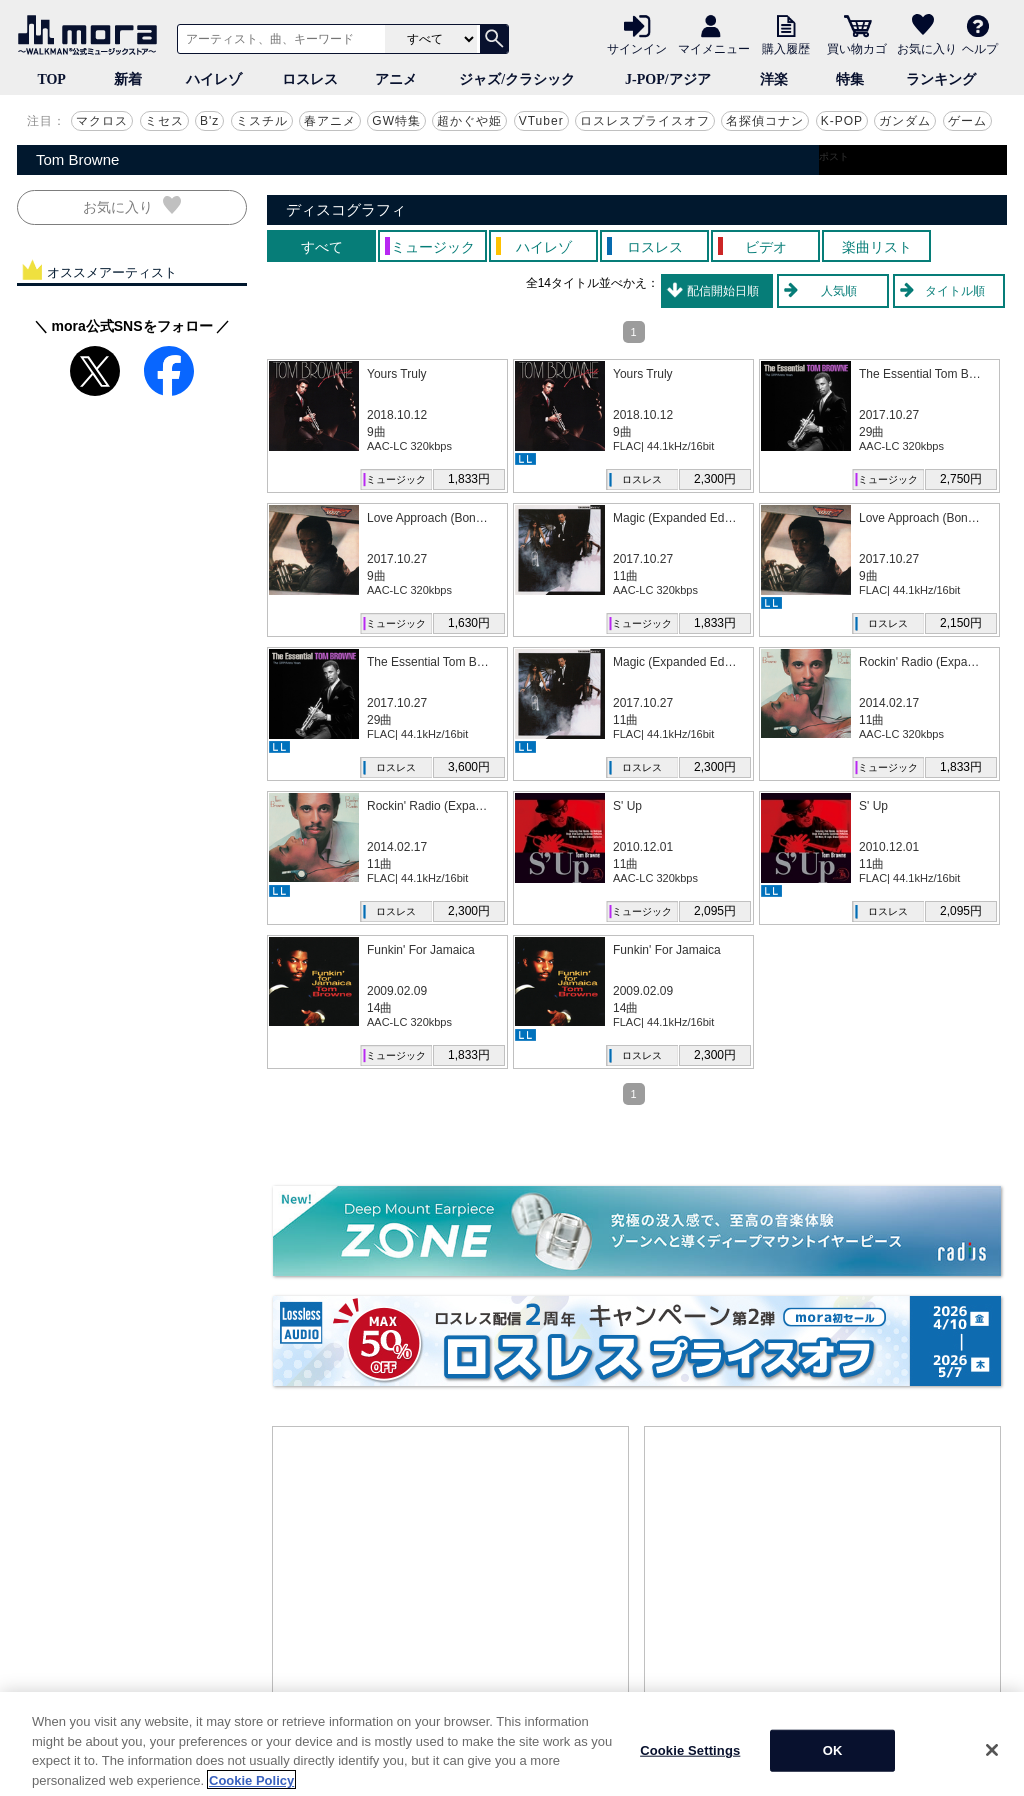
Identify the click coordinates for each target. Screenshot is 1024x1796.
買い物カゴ (857, 48)
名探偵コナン (765, 121)
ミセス (164, 121)
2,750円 (961, 479)
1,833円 (469, 479)
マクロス (102, 121)
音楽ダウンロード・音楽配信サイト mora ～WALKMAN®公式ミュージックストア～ (92, 35)
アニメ (396, 79)
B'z (209, 121)
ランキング (941, 79)
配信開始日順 (723, 291)
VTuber (541, 121)
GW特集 (396, 121)
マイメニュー (714, 48)
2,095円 (715, 911)
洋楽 (774, 79)
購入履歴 (786, 48)
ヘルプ (980, 48)
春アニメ (330, 121)
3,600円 (469, 767)
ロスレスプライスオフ (645, 121)
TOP (51, 79)
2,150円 (961, 623)
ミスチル (262, 121)
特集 (850, 79)
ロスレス (310, 79)
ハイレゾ (214, 79)
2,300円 (715, 479)
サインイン (637, 48)
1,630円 (469, 623)
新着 (128, 79)
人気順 (839, 291)
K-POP (842, 121)
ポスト (834, 156)
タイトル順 (955, 291)
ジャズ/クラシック (517, 79)
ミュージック (396, 479)
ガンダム (905, 121)
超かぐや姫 (469, 121)
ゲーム (967, 121)
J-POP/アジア (668, 79)
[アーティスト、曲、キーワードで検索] (278, 39)
